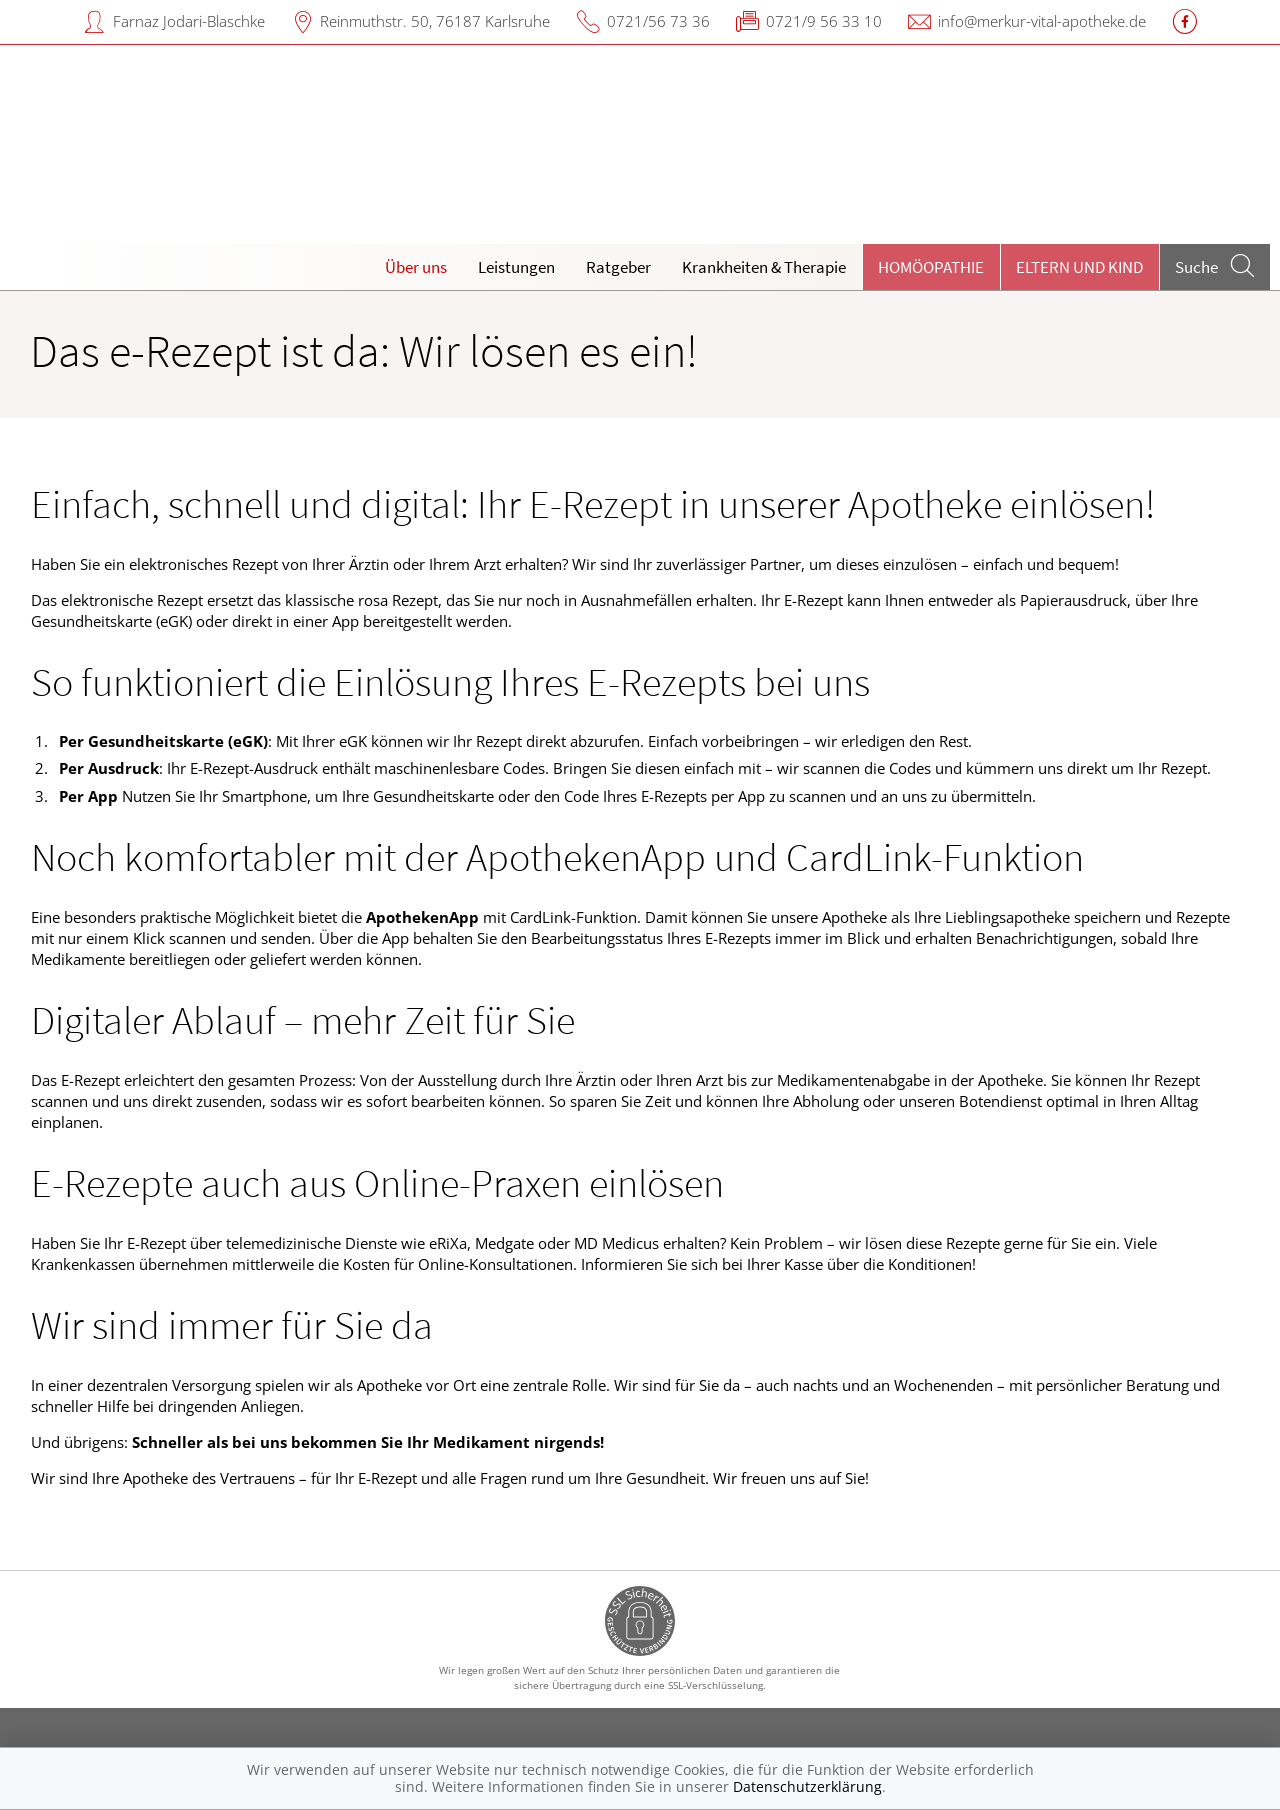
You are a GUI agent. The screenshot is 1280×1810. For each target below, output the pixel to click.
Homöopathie (931, 267)
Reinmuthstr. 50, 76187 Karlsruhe (435, 21)
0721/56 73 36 (658, 21)
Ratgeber (618, 267)
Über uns (416, 267)
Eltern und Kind (1079, 267)
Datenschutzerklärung (807, 1786)
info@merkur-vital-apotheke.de (1042, 21)
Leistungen (516, 267)
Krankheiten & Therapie (764, 267)
